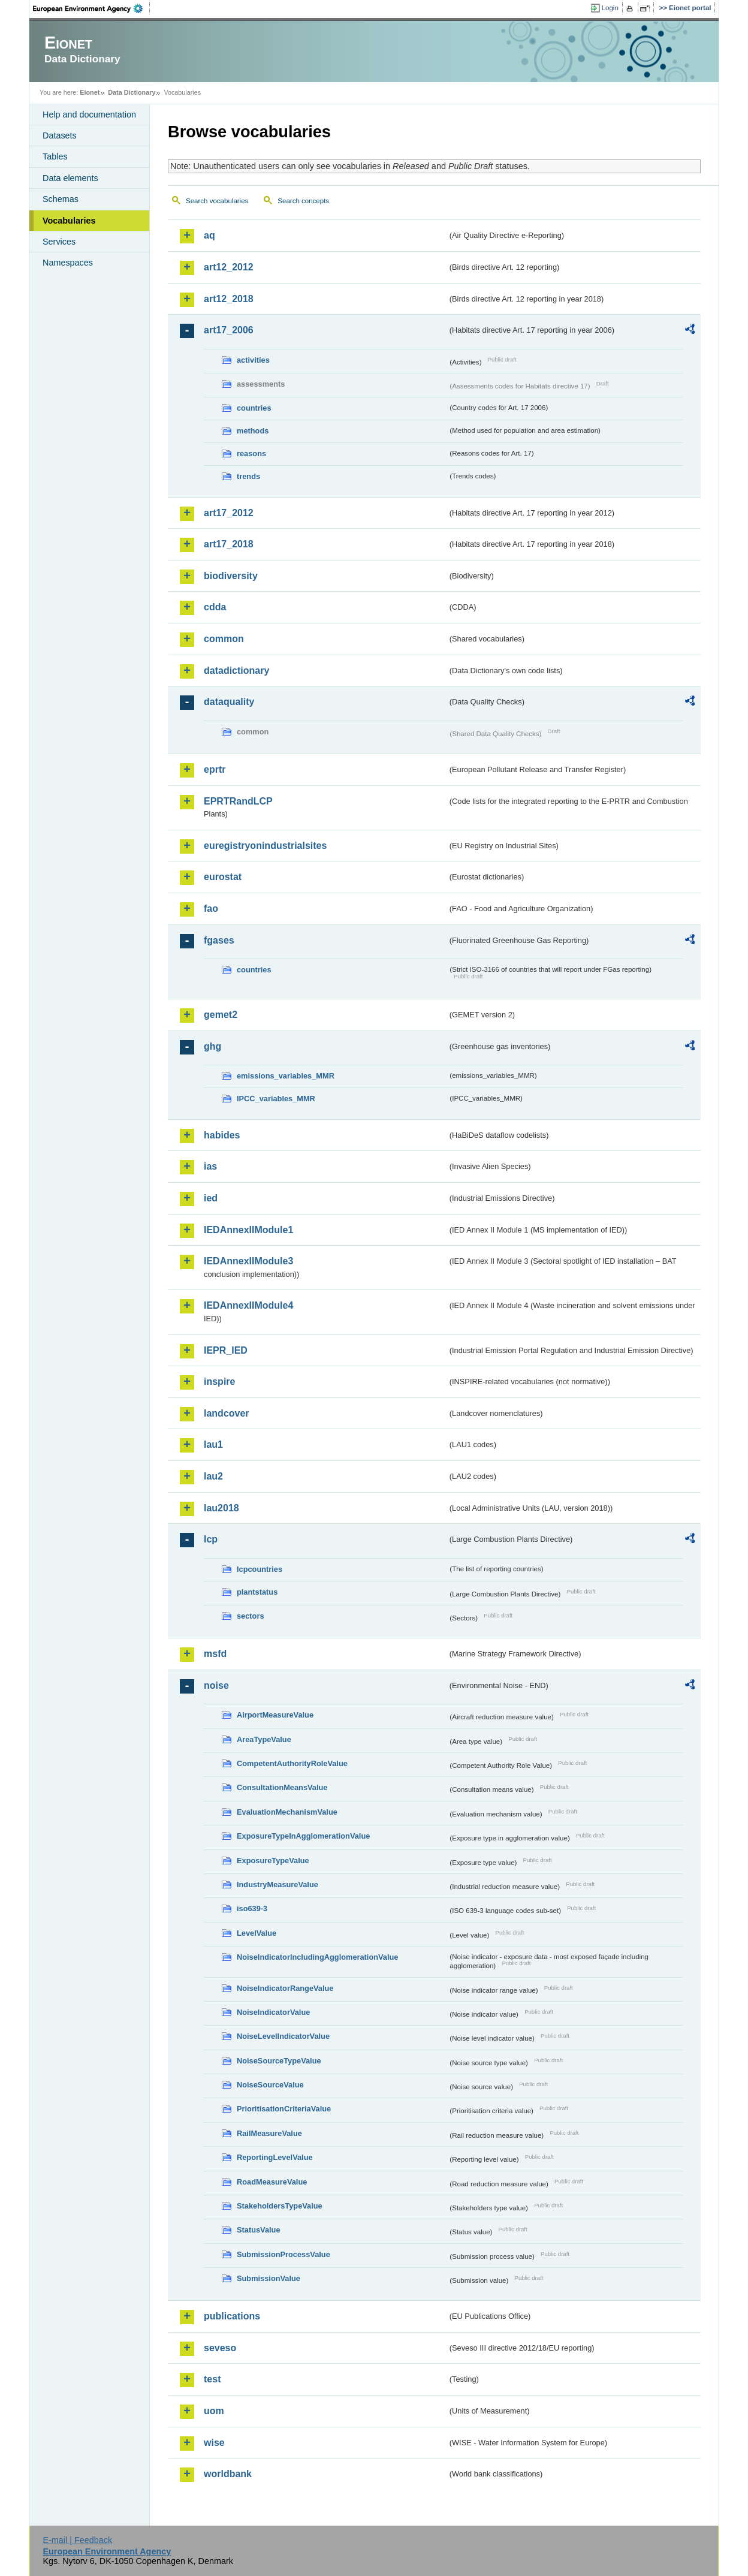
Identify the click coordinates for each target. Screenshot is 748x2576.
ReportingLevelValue (275, 2157)
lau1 (213, 1444)
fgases (219, 940)
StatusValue (258, 2229)
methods (253, 430)
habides (222, 1135)
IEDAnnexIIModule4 (248, 1305)
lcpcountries (259, 1569)
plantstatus (257, 1591)
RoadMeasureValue (272, 2181)
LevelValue (256, 1933)
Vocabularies (69, 220)
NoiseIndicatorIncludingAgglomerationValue (317, 1957)
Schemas (61, 199)
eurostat (223, 877)
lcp (211, 1539)
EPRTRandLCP (238, 801)
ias (210, 1166)
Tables (55, 156)
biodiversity (231, 576)
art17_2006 (229, 330)
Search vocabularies (217, 200)
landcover (226, 1413)
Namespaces (68, 262)
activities (253, 359)
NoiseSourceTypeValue (279, 2060)
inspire (219, 1381)
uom (214, 2411)
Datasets (60, 135)
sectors (250, 1615)
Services (59, 241)
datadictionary (236, 670)
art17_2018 (229, 544)
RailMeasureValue (269, 2133)
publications (232, 2316)
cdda (215, 607)
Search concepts (303, 200)
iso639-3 (252, 1908)
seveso (220, 2348)
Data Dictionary (131, 92)
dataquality (229, 702)
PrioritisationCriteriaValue (284, 2108)
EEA (91, 8)
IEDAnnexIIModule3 (248, 1261)
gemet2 (220, 1015)
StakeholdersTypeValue (279, 2205)
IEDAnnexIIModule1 (248, 1230)
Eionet (89, 92)
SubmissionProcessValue (283, 2254)
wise (214, 2443)
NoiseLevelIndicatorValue (283, 2036)
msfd (215, 1654)
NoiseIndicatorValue (273, 2012)
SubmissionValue (268, 2278)
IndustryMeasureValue (277, 1884)
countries (254, 407)
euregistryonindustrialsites (265, 845)
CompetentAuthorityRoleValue (292, 1763)
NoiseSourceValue (270, 2084)
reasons (251, 453)
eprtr (214, 769)
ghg (212, 1046)
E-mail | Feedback (77, 2540)
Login (610, 7)
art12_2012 (229, 267)
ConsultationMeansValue (282, 1787)
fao (211, 908)
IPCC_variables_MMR (276, 1098)
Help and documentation (89, 114)
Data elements (70, 178)
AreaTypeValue (264, 1739)
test (212, 2379)
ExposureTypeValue (273, 1860)
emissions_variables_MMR (285, 1075)
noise (216, 1685)
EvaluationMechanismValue (287, 1811)
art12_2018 (229, 299)
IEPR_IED (226, 1350)
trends (248, 476)
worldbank (228, 2474)
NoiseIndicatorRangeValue (285, 1988)
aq (209, 235)
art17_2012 (229, 513)
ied (211, 1198)
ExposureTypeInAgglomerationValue (303, 1835)
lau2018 (221, 1508)
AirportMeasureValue (275, 1714)
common (224, 639)
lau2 (213, 1476)
